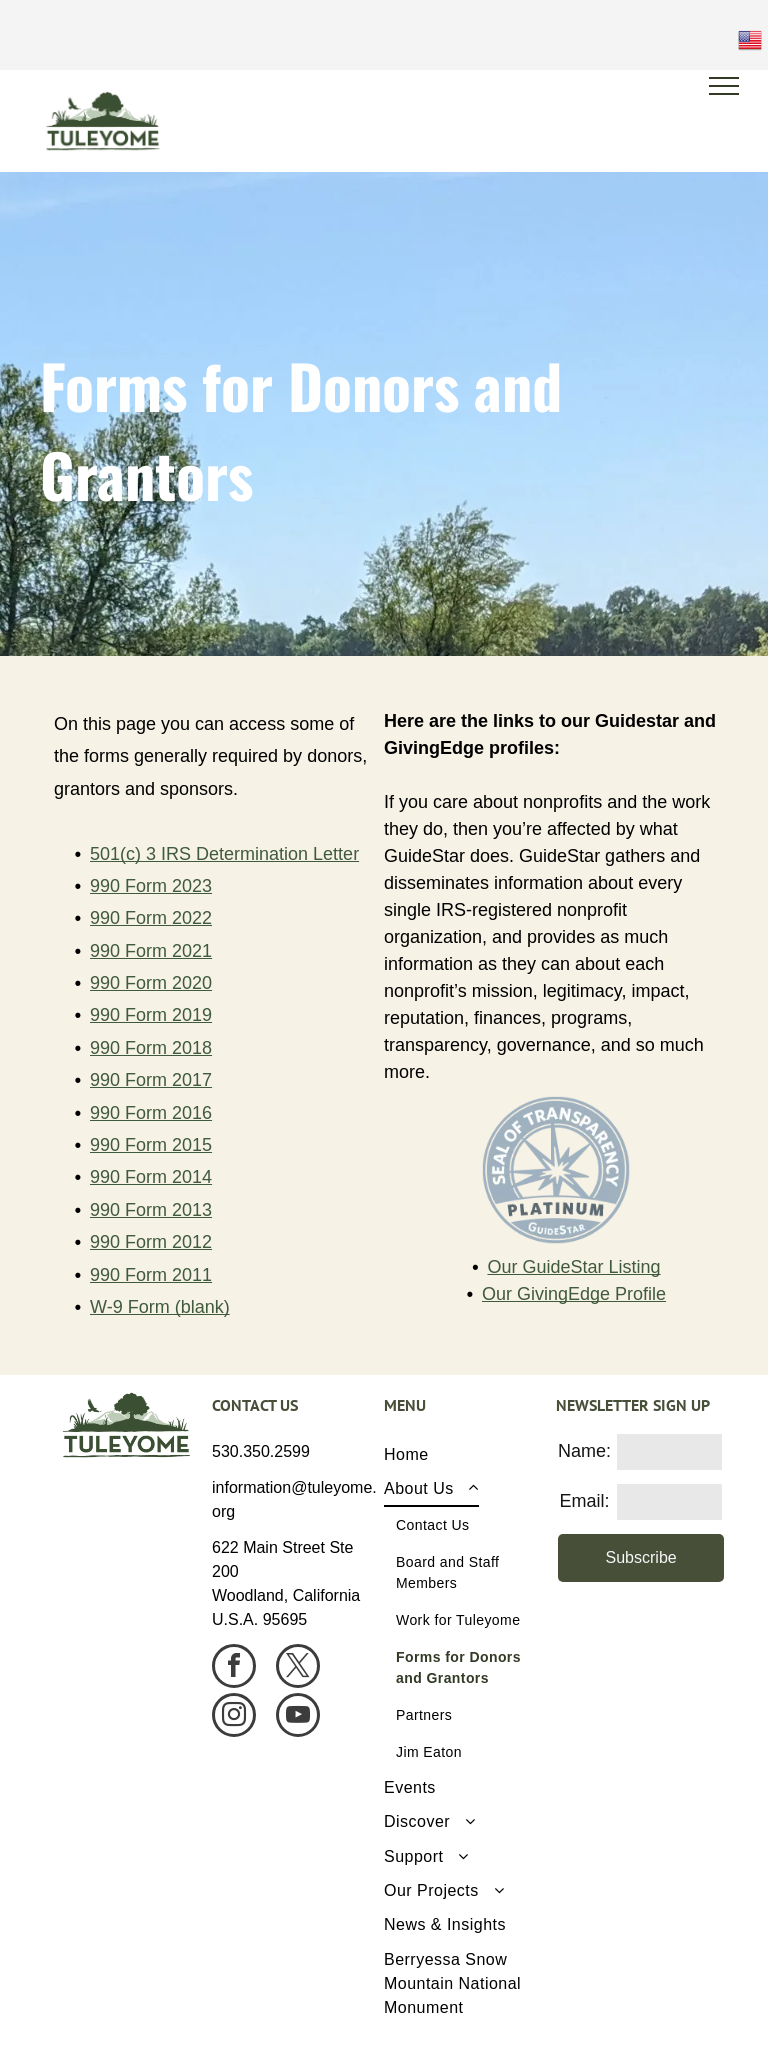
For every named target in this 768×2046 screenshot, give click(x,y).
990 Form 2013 (151, 1210)
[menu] (724, 86)
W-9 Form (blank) (160, 1307)
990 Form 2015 (151, 1145)
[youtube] (298, 1717)
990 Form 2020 (151, 983)
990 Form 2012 (151, 1242)
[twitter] (298, 1668)
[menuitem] (462, 1455)
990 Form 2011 (151, 1275)
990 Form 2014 (151, 1177)
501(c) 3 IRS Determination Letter (224, 854)
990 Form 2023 (151, 886)
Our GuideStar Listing (573, 1267)
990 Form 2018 (151, 1048)
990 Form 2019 (151, 1015)
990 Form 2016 (151, 1113)
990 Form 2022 (151, 918)
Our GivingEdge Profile (574, 1294)
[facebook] (234, 1668)
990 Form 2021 (151, 951)
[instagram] (234, 1717)
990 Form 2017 (151, 1080)
